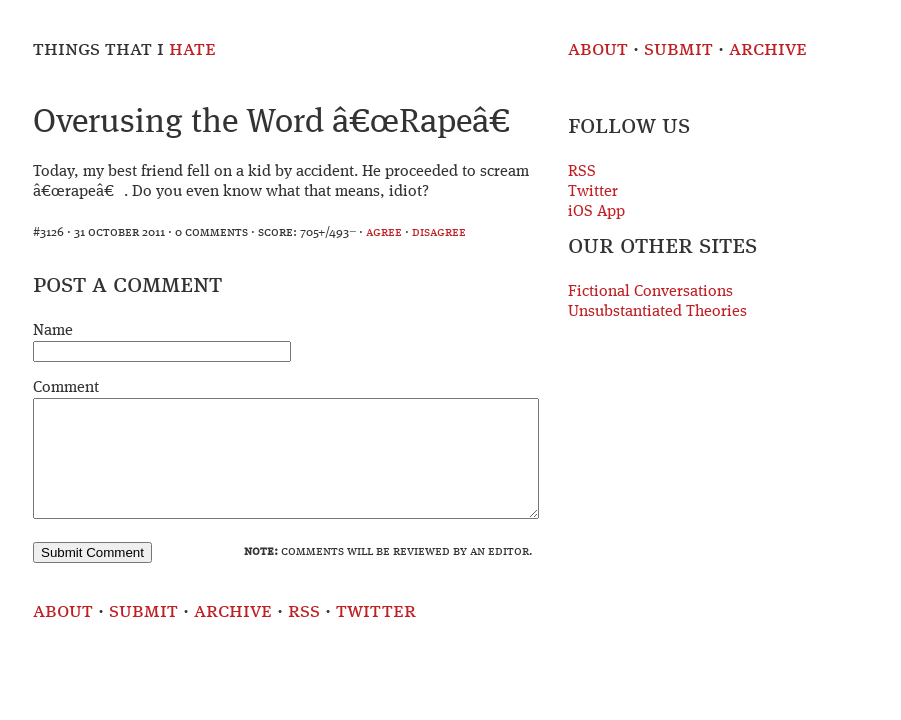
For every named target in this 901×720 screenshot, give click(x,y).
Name (53, 331)
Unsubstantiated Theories (657, 312)
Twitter (593, 192)
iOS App (596, 212)
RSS (582, 172)
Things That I (124, 49)
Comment (66, 388)
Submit (678, 49)
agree (384, 232)
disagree (439, 232)
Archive (768, 49)
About (598, 49)
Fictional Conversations (650, 292)
